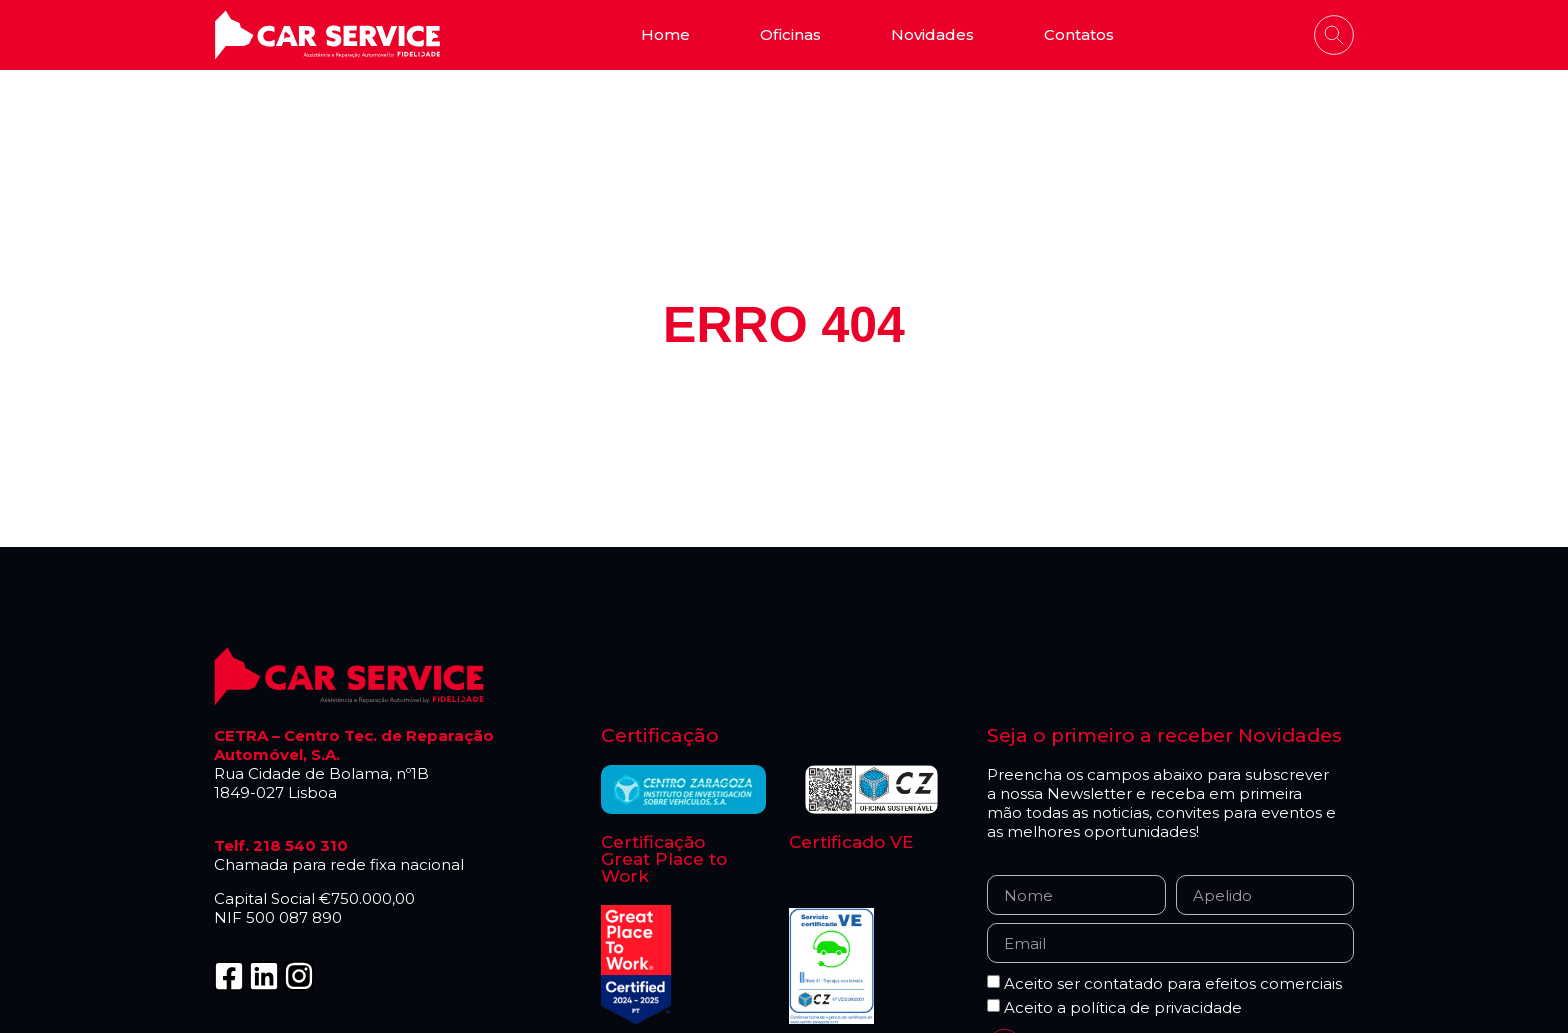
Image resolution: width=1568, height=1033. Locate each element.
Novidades (932, 34)
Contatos (1079, 34)
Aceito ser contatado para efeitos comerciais (1173, 984)
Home (665, 34)
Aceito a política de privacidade (1123, 1008)
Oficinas (790, 34)
